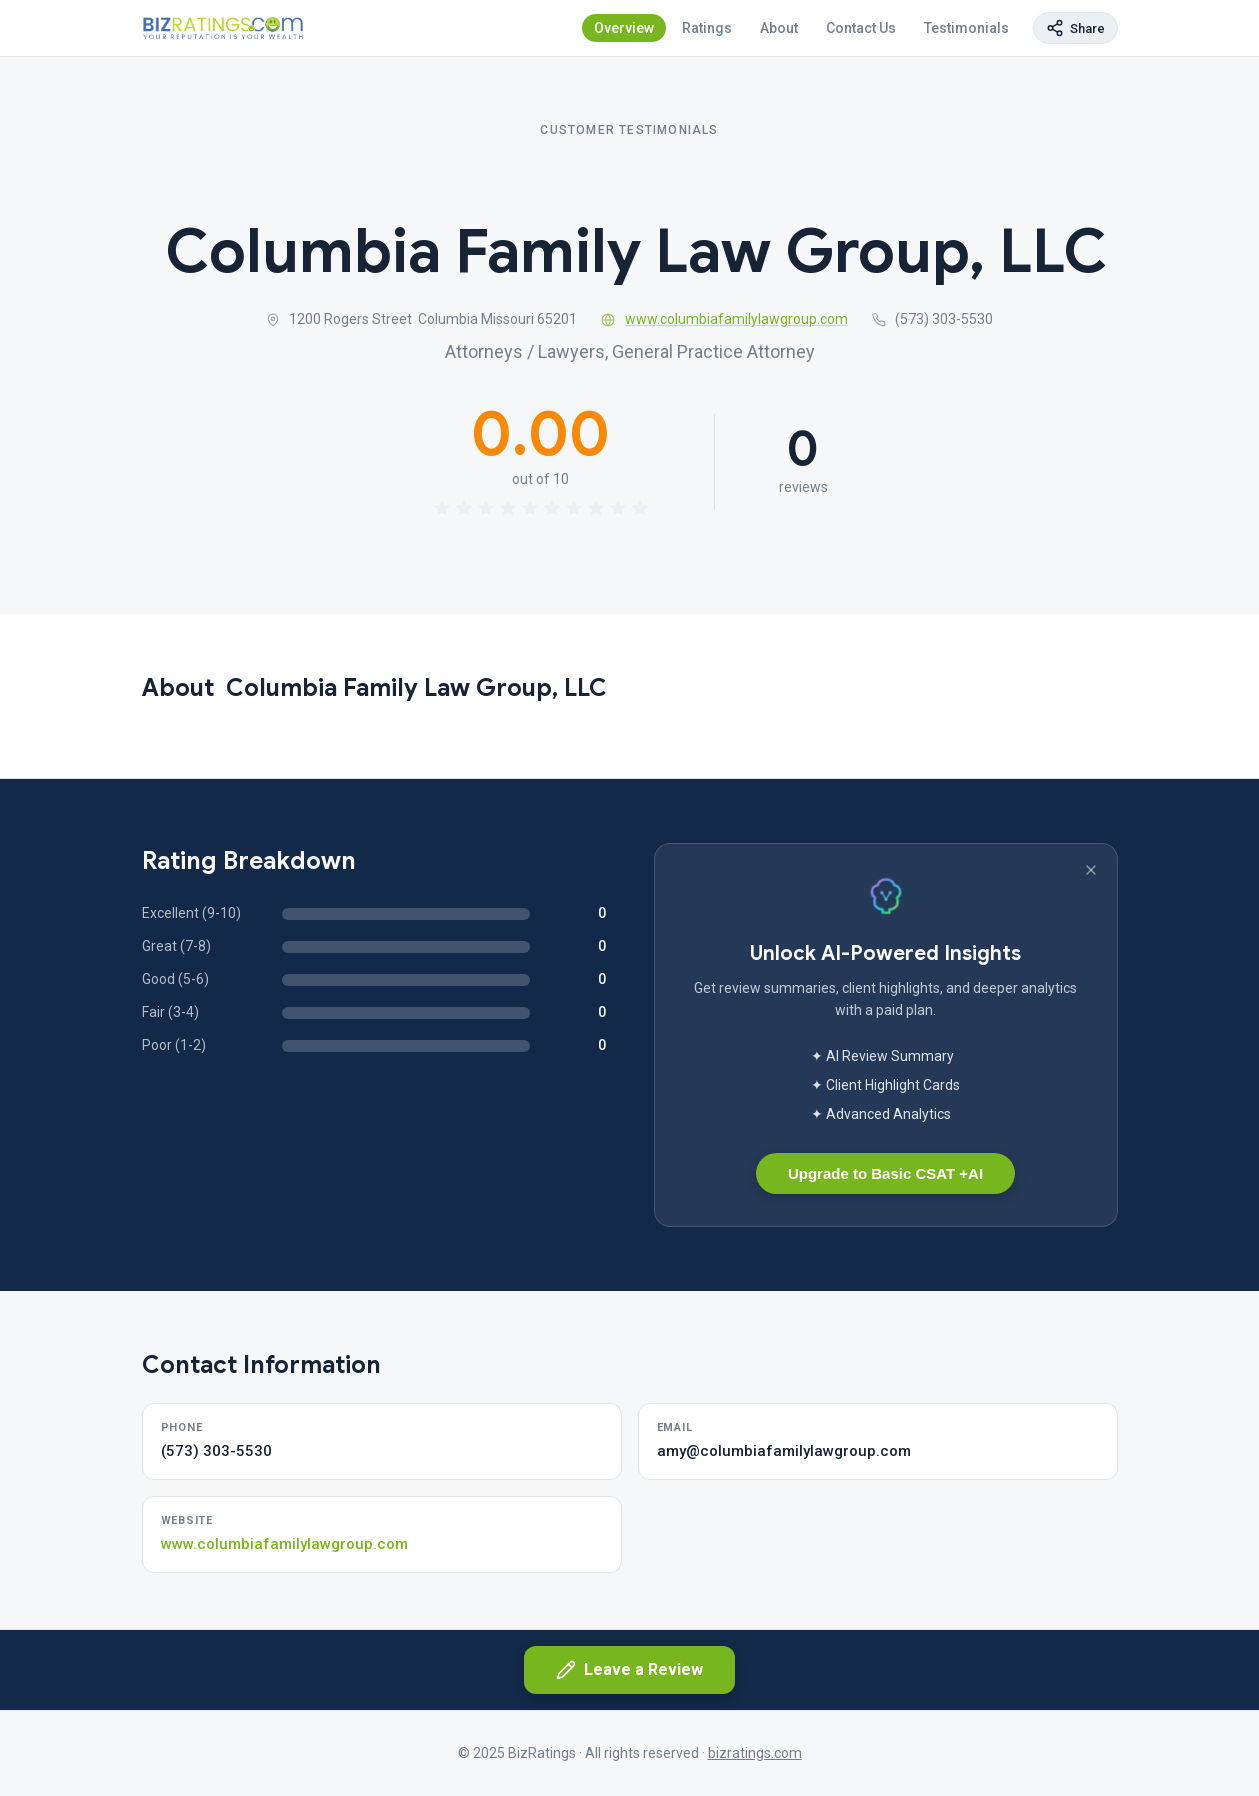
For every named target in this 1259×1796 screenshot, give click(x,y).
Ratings (707, 28)
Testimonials (966, 28)
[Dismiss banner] (1091, 870)
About (779, 28)
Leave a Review (629, 1670)
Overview (624, 28)
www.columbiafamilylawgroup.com (724, 319)
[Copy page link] (1075, 28)
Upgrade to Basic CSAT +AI (885, 1173)
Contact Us (861, 28)
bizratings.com (755, 1753)
